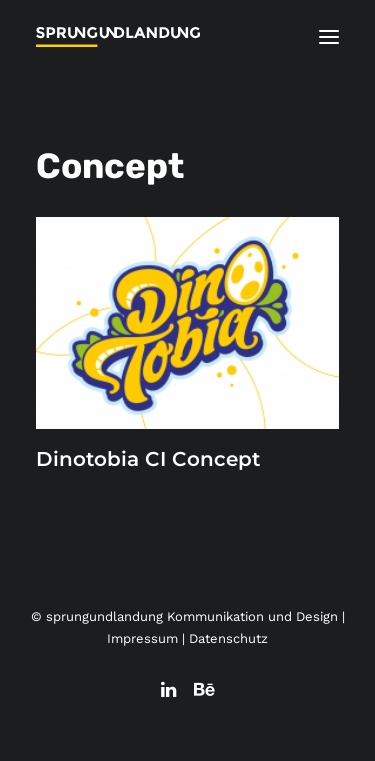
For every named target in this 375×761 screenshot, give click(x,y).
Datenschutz (228, 638)
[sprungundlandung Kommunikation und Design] (118, 37)
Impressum (142, 638)
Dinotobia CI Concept (148, 459)
